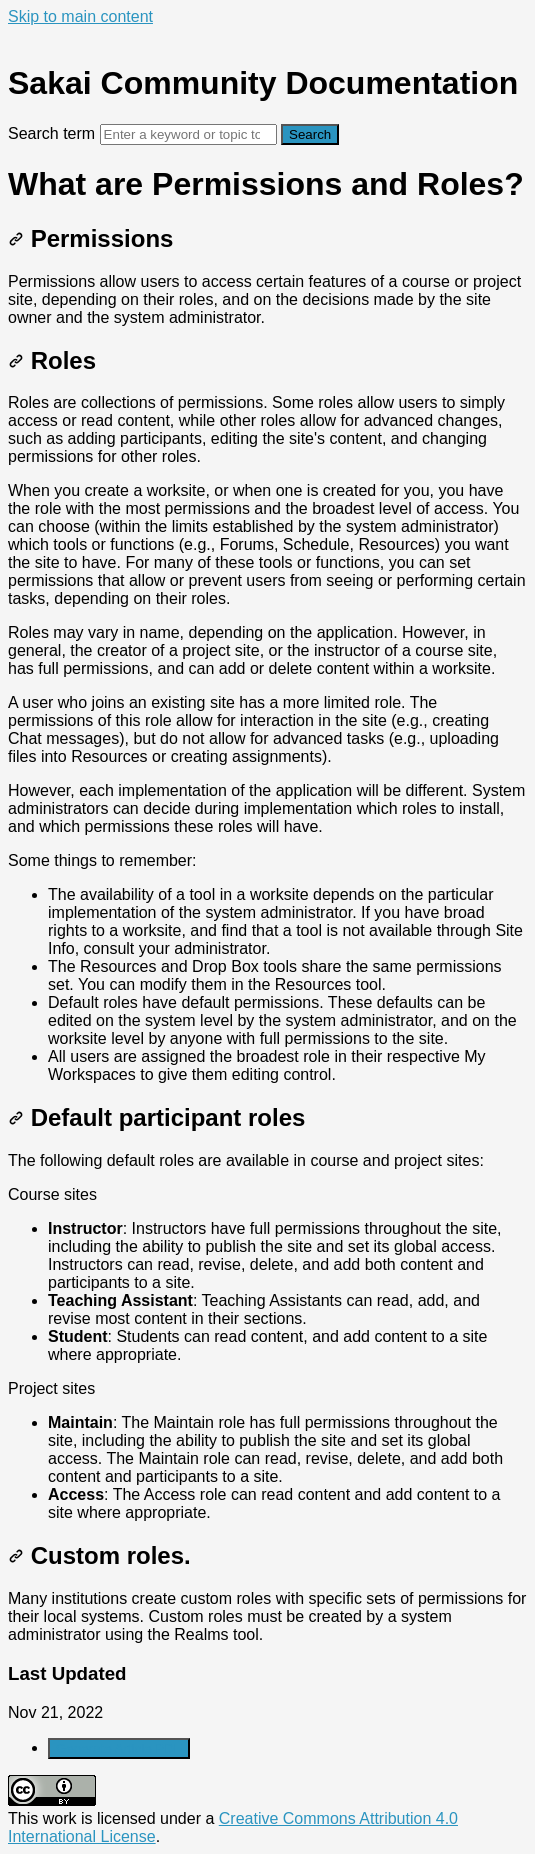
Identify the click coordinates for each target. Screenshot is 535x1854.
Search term (51, 133)
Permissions (90, 238)
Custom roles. (99, 1555)
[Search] (188, 134)
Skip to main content (80, 16)
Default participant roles (156, 1117)
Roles (52, 360)
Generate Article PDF (119, 1748)
